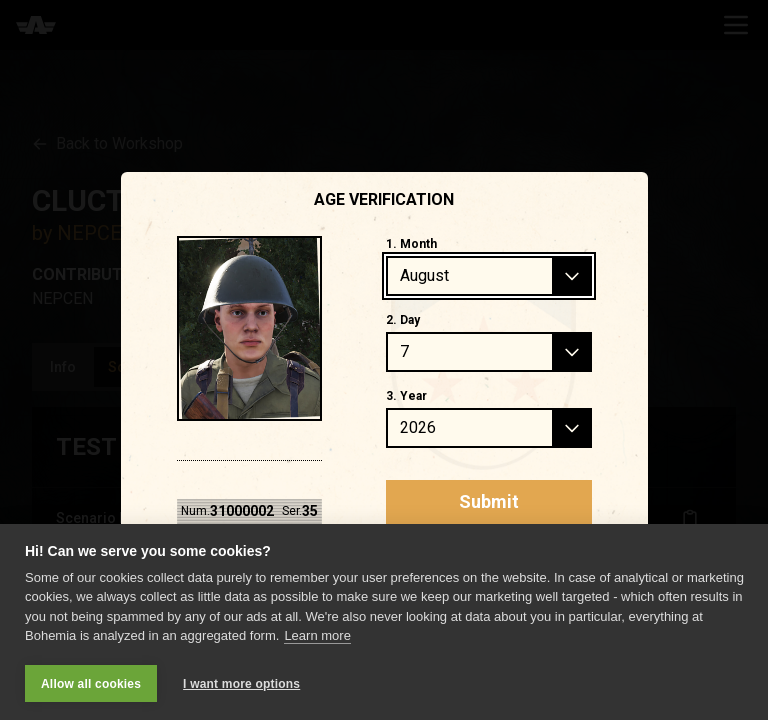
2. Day (403, 320)
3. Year (406, 396)
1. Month (411, 244)
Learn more (317, 635)
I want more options (241, 684)
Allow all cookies (91, 684)
